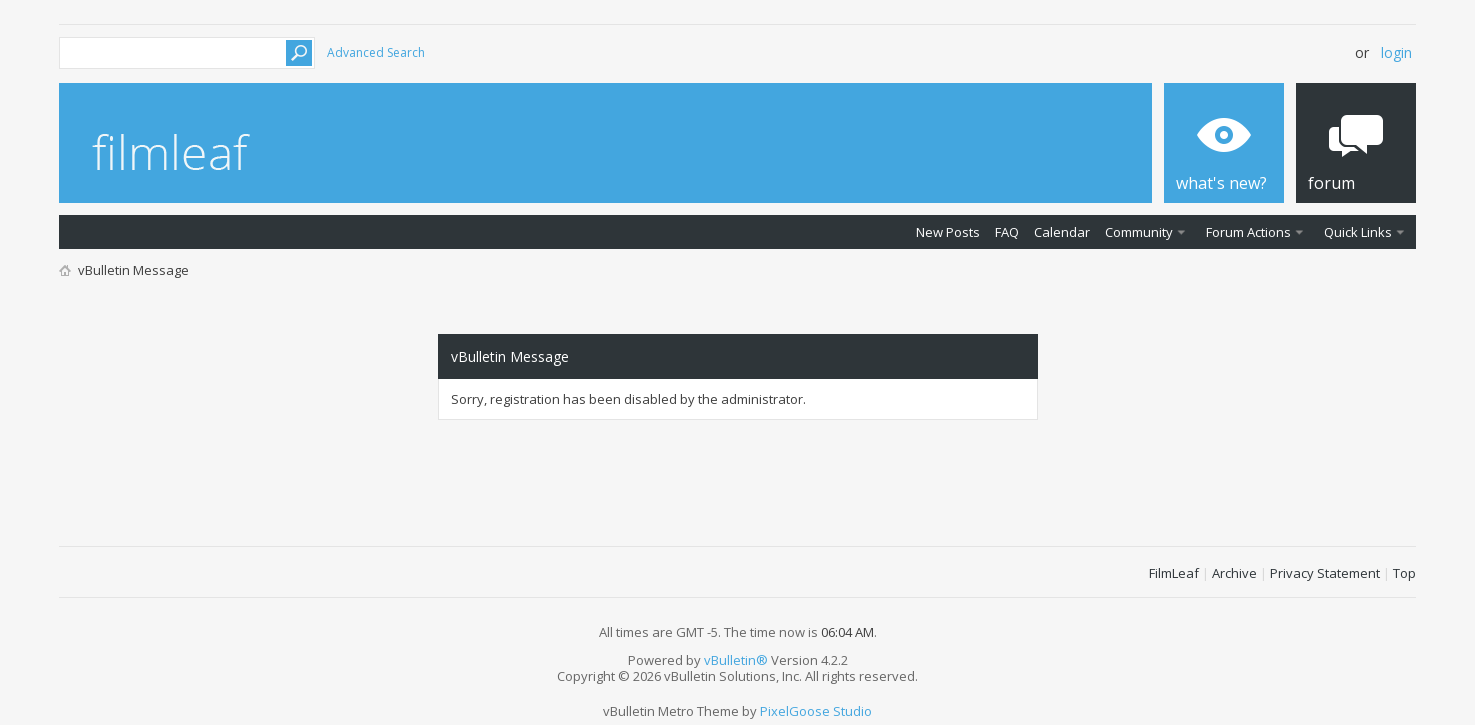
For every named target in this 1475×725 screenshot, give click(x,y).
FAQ (1007, 232)
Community (1139, 232)
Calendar (1062, 232)
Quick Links (1358, 232)
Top (1404, 573)
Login (1396, 52)
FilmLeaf (1174, 573)
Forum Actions (1248, 232)
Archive (1234, 573)
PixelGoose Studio (816, 711)
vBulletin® (736, 660)
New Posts (948, 232)
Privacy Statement (1325, 573)
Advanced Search (376, 52)
